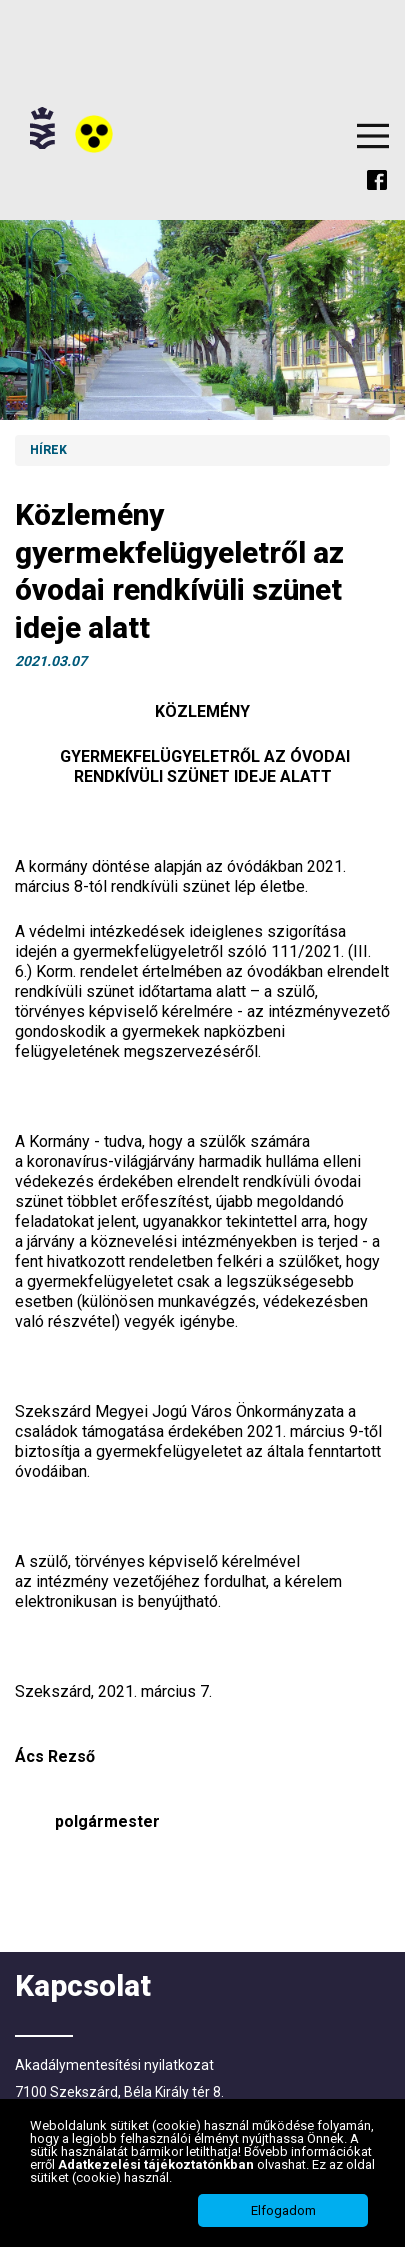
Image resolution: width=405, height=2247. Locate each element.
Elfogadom (283, 2210)
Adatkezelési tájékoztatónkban (157, 2164)
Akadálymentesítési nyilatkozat (114, 2065)
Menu (373, 136)
